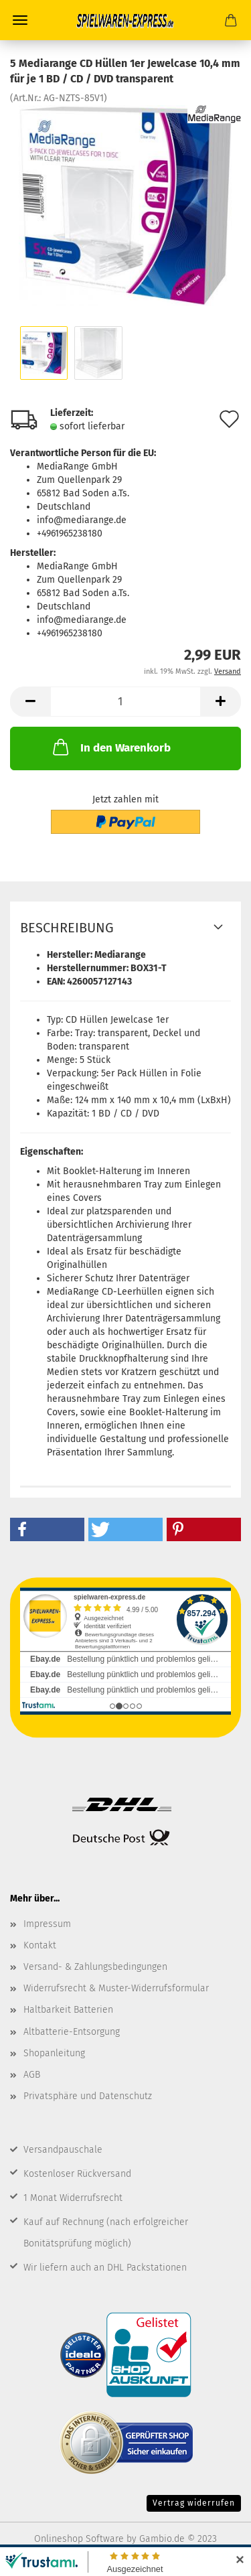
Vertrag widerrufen (194, 2503)
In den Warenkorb (110, 747)
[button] (47, 1529)
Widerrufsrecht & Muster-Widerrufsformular (116, 1988)
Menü (20, 20)
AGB (31, 2074)
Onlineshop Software (79, 2539)
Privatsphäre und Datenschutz (87, 2096)
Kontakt (39, 1945)
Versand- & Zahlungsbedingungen (95, 1967)
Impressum (47, 1924)
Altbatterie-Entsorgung (71, 2031)
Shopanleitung (54, 2053)
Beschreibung (67, 928)
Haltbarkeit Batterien (68, 2009)
